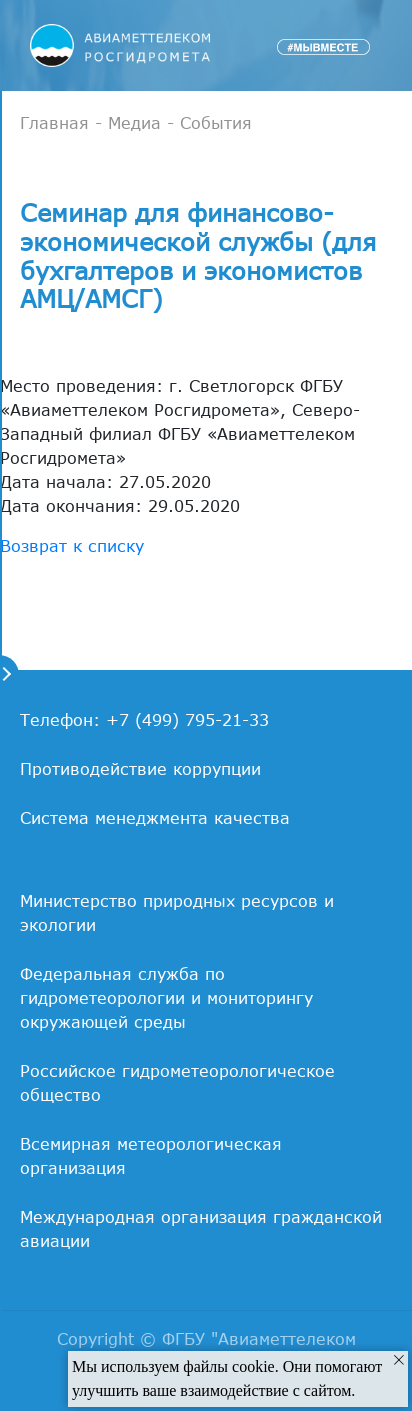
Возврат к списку (72, 546)
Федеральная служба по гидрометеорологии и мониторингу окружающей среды (166, 998)
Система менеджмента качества (155, 818)
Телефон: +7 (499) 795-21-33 (144, 720)
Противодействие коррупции (140, 769)
